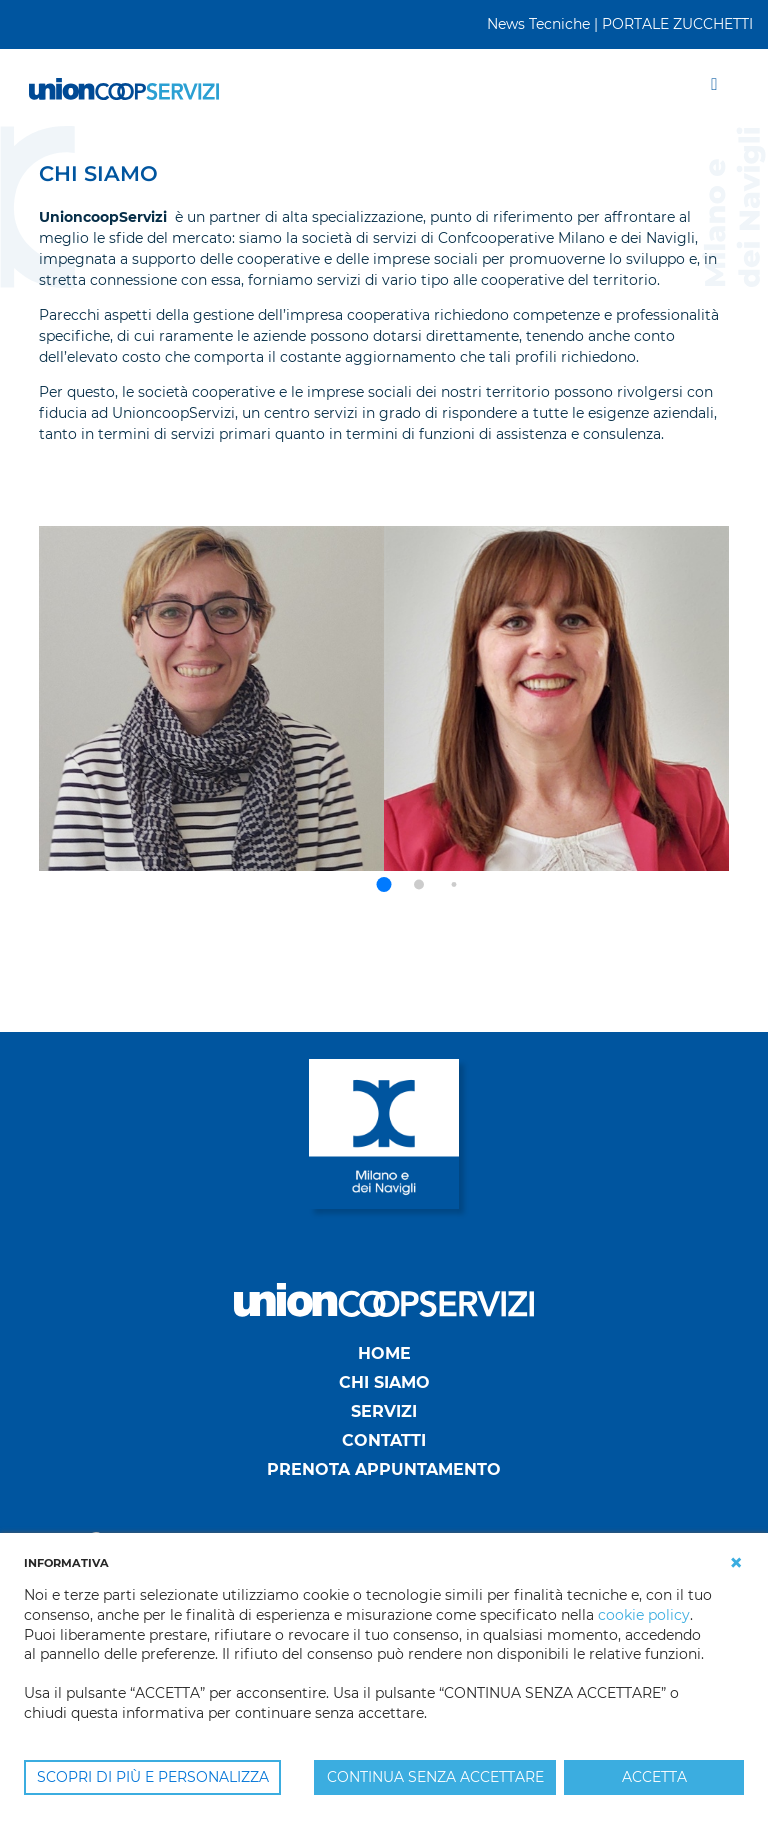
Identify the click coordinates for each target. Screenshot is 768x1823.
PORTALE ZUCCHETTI (677, 24)
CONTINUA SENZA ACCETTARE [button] (435, 1777)
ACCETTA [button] (654, 1777)
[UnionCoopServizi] (124, 87)
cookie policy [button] (644, 1615)
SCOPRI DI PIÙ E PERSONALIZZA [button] (153, 1777)
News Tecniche (538, 24)
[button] (384, 884)
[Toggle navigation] (714, 87)
